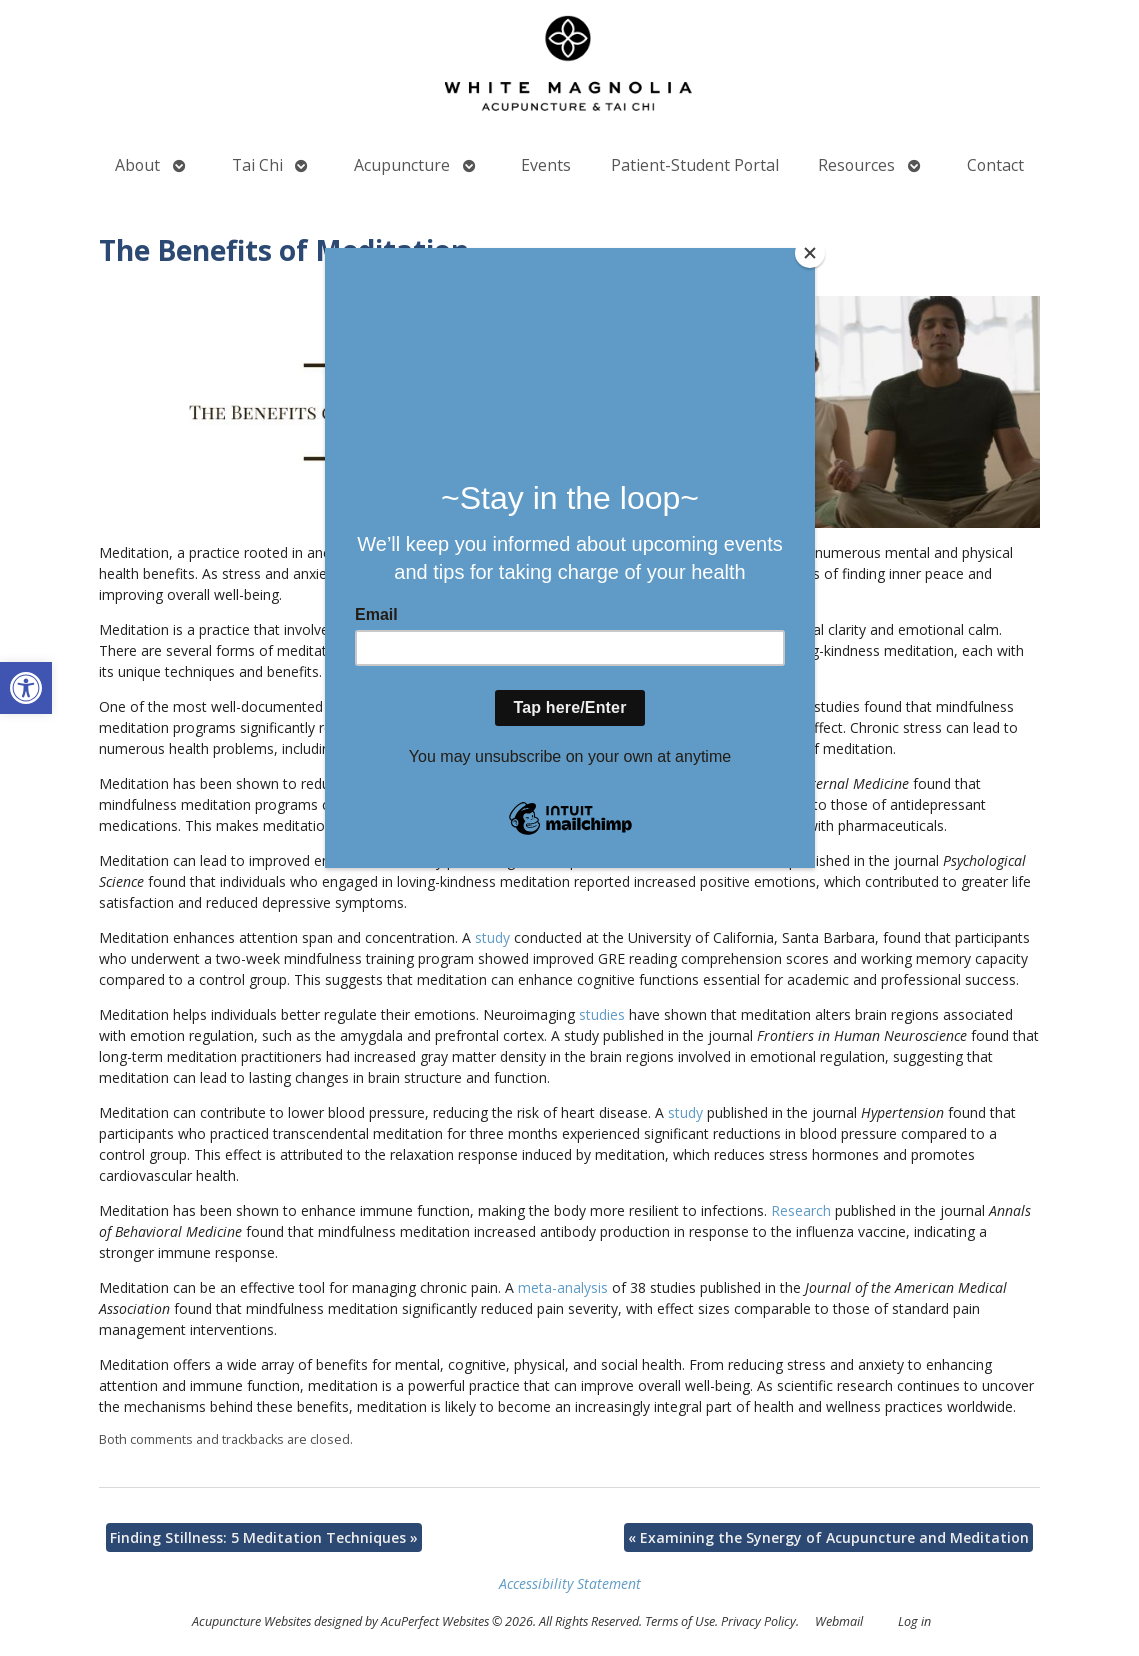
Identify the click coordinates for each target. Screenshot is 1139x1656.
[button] (26, 688)
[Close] (810, 253)
